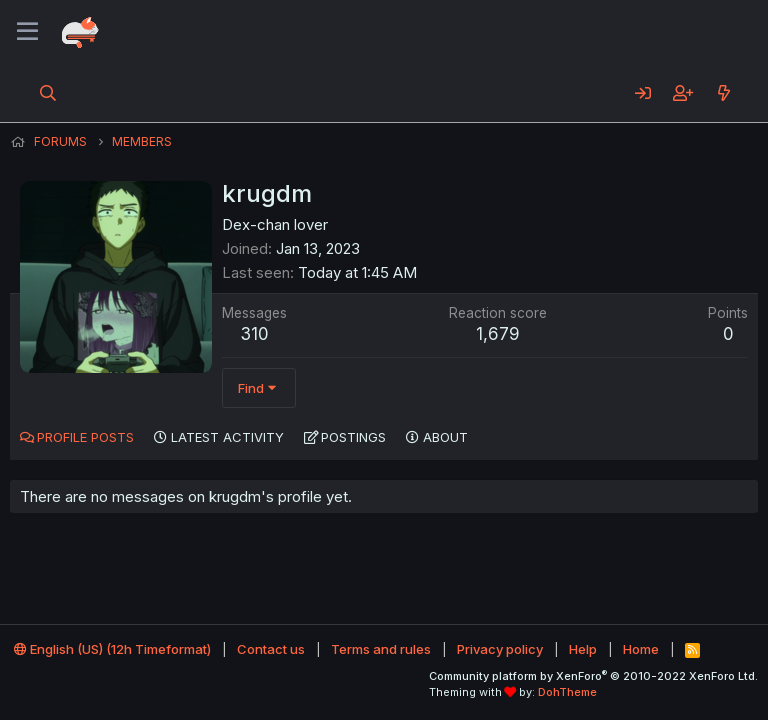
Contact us (271, 649)
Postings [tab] (353, 437)
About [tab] (445, 437)
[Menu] (27, 32)
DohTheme (567, 692)
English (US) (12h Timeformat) (112, 649)
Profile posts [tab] (85, 437)
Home (641, 649)
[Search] (48, 93)
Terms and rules (381, 649)
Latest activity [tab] (227, 437)
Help (583, 649)
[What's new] (723, 93)
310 (254, 334)
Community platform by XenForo (593, 676)
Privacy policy (500, 649)
